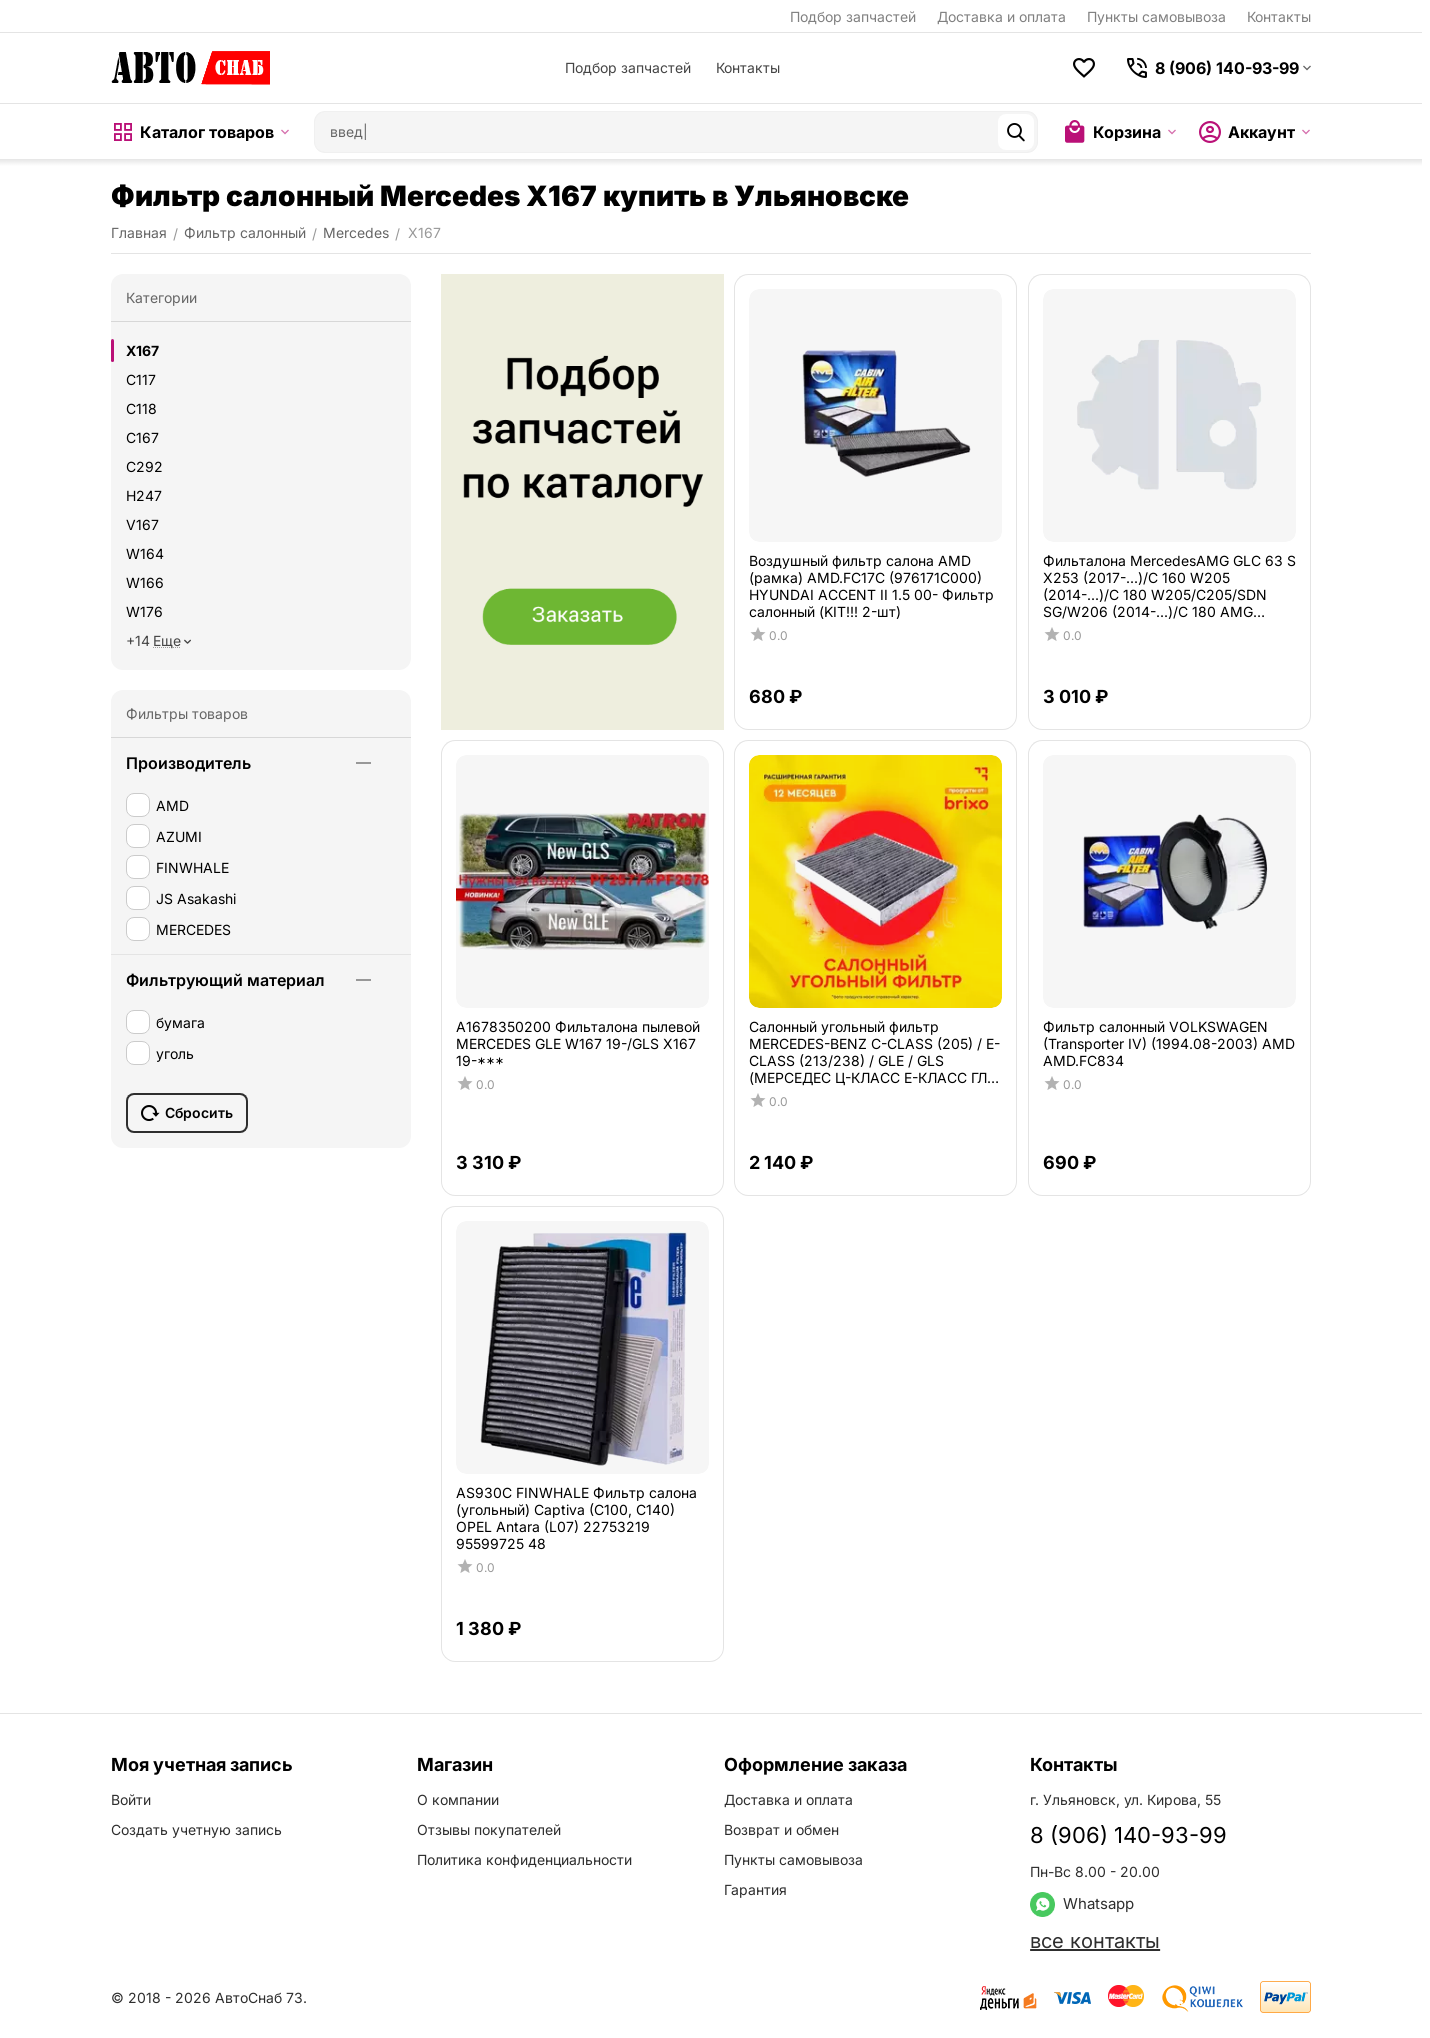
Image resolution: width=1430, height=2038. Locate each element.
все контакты (1095, 1941)
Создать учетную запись (196, 1829)
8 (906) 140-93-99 (1128, 1835)
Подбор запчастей (853, 16)
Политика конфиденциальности (524, 1859)
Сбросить (187, 1113)
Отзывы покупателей (489, 1829)
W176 (144, 611)
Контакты (1279, 16)
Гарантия (755, 1889)
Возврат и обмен (781, 1829)
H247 (144, 495)
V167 (142, 524)
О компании (458, 1799)
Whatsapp (1082, 1903)
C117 (141, 379)
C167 (142, 437)
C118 (141, 408)
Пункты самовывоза (1156, 16)
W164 (145, 553)
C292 (144, 466)
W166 (145, 582)
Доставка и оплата (1001, 16)
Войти (131, 1799)
